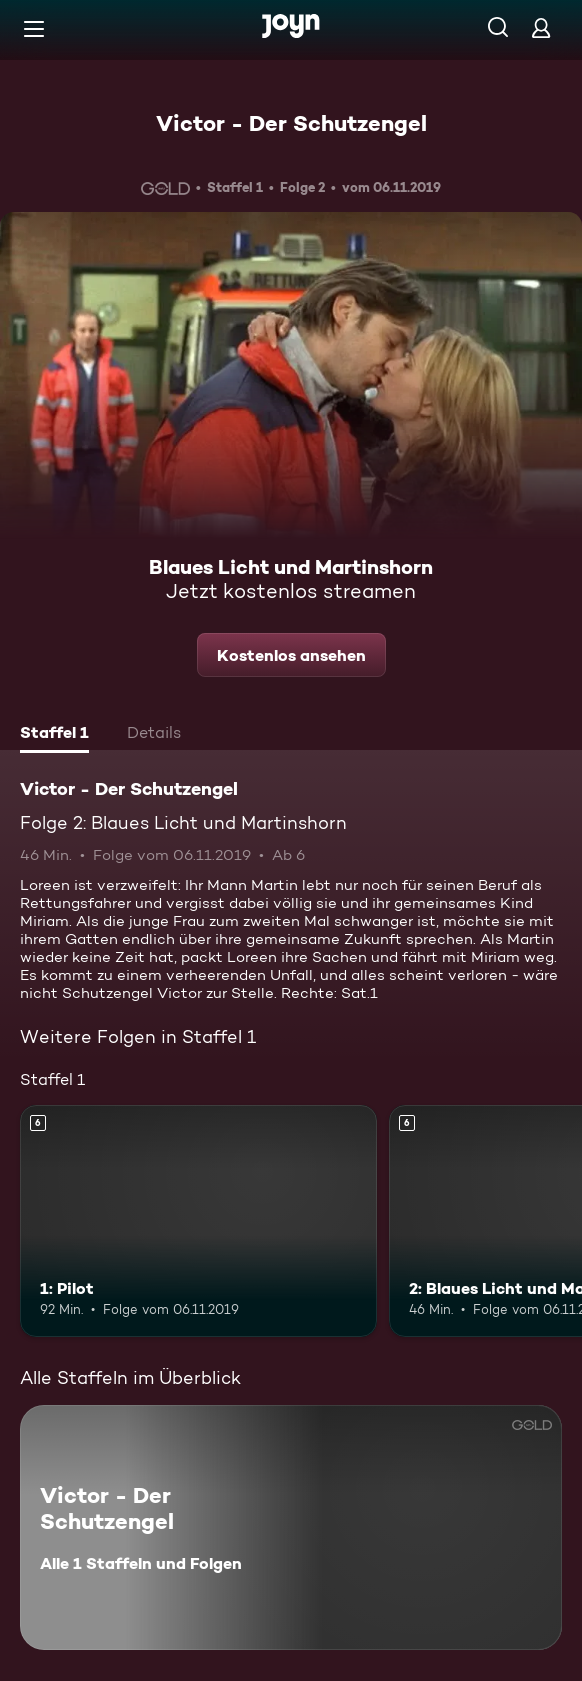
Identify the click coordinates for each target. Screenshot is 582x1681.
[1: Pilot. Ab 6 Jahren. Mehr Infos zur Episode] (198, 1221)
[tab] (54, 735)
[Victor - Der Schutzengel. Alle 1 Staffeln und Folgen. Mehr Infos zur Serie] (291, 1527)
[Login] (541, 27)
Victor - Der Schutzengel (291, 123)
